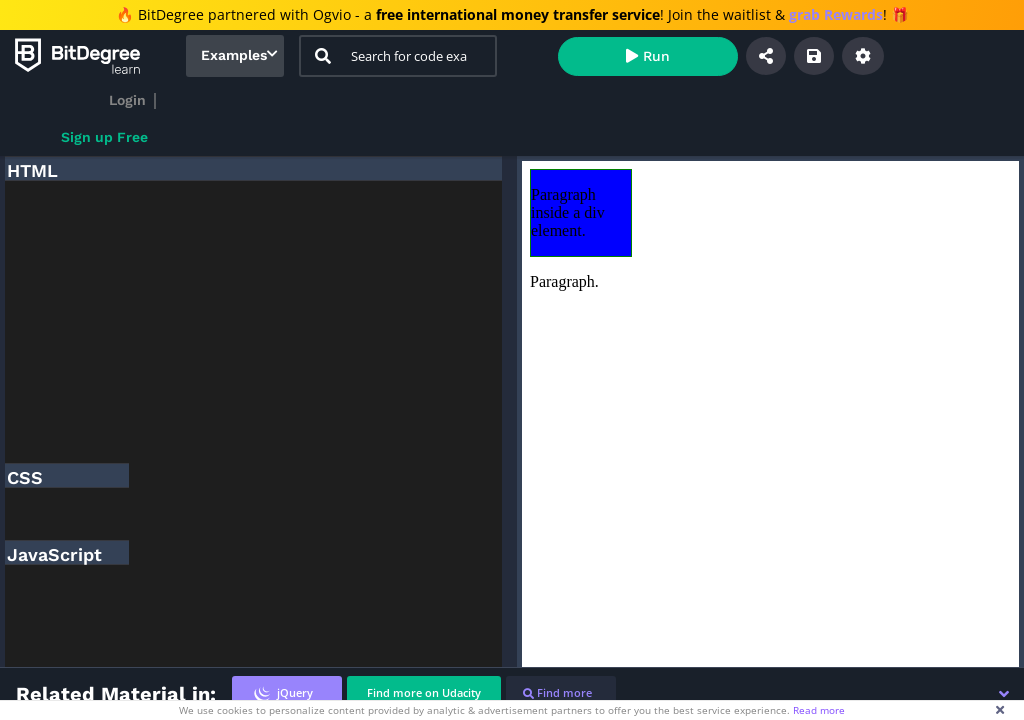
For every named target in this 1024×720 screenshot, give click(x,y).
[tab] (287, 693)
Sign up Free (104, 137)
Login (127, 100)
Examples (234, 55)
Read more (819, 710)
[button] (1004, 694)
